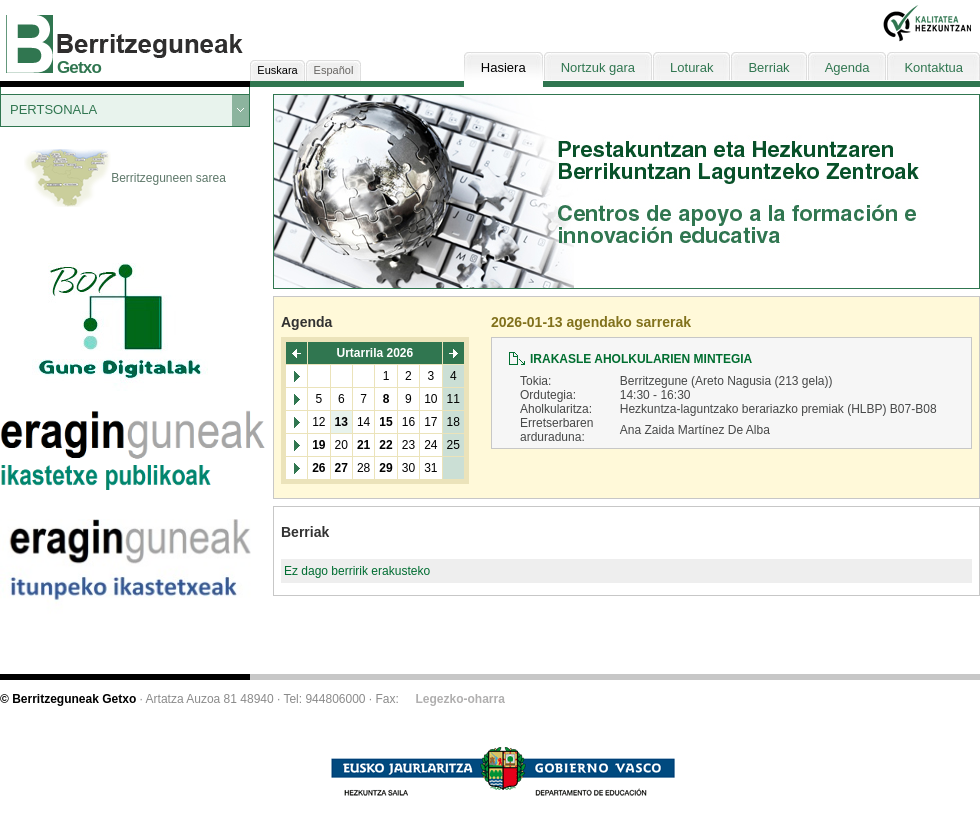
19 (318, 445)
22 (385, 445)
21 (363, 445)
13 (341, 422)
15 (385, 422)
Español (334, 70)
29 (385, 468)
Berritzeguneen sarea (125, 179)
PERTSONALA (53, 109)
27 (341, 468)
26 (318, 468)
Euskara (277, 70)
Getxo (79, 67)
